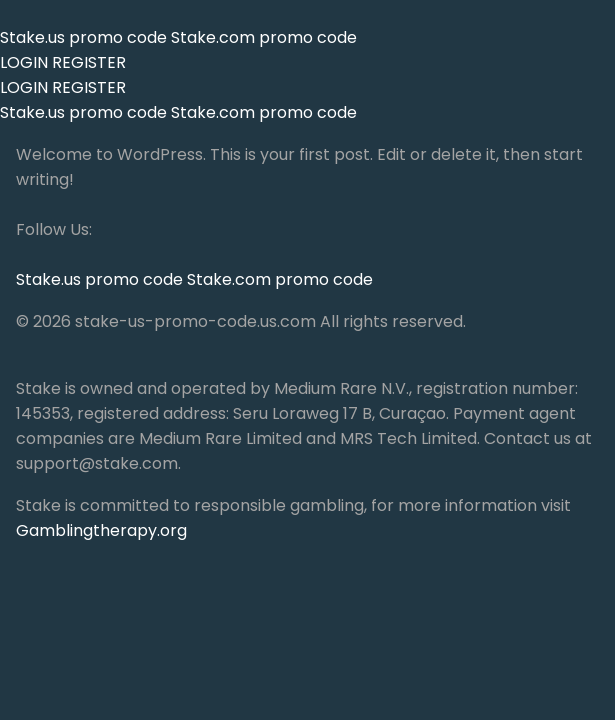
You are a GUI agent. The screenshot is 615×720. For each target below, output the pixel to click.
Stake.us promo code (85, 37)
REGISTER (89, 62)
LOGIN (24, 62)
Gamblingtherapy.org (101, 530)
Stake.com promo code (264, 37)
